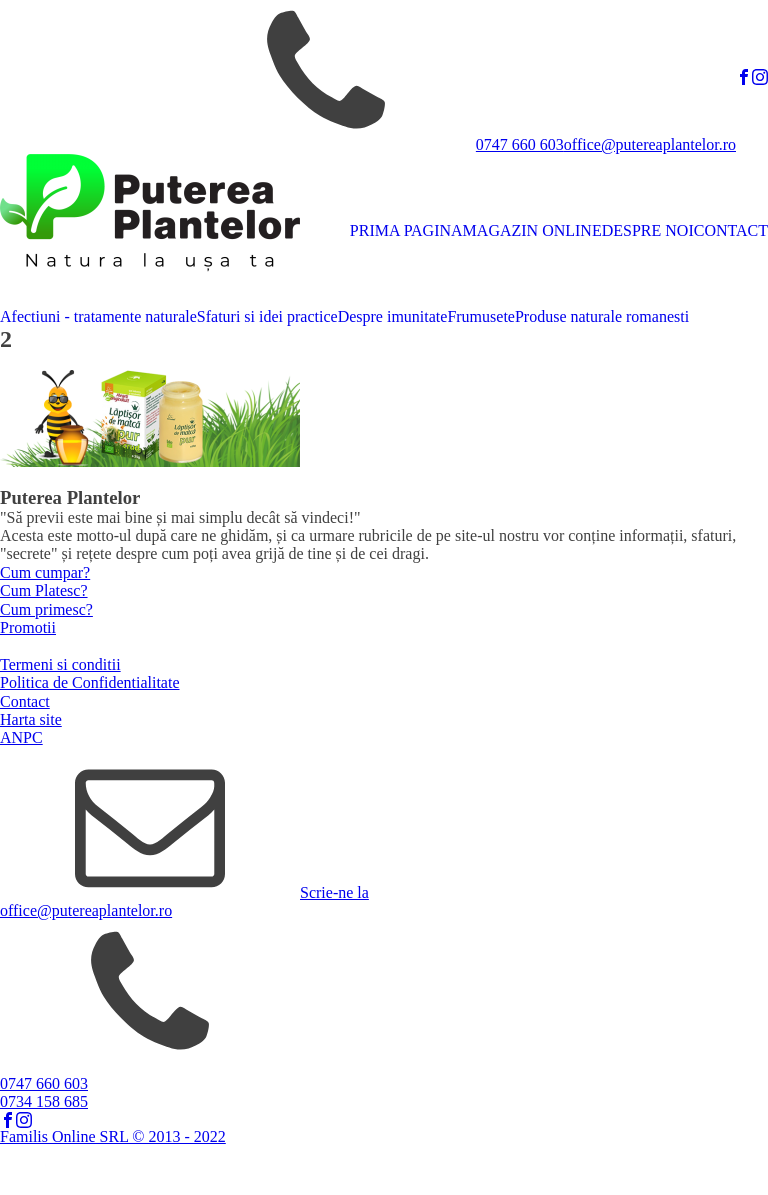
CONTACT (731, 230)
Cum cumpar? (45, 572)
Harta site (31, 719)
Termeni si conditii (60, 664)
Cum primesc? (46, 609)
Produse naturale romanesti (602, 316)
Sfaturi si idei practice (267, 316)
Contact (25, 701)
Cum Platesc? (44, 590)
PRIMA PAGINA (406, 230)
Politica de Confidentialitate (90, 682)
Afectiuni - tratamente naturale (98, 316)
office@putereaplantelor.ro (650, 144)
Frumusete (481, 316)
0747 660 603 (520, 144)
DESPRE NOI (648, 230)
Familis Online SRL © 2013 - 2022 (113, 1136)
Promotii (28, 627)
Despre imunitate (393, 316)
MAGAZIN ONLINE (532, 230)
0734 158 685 (44, 1101)
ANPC (21, 737)
